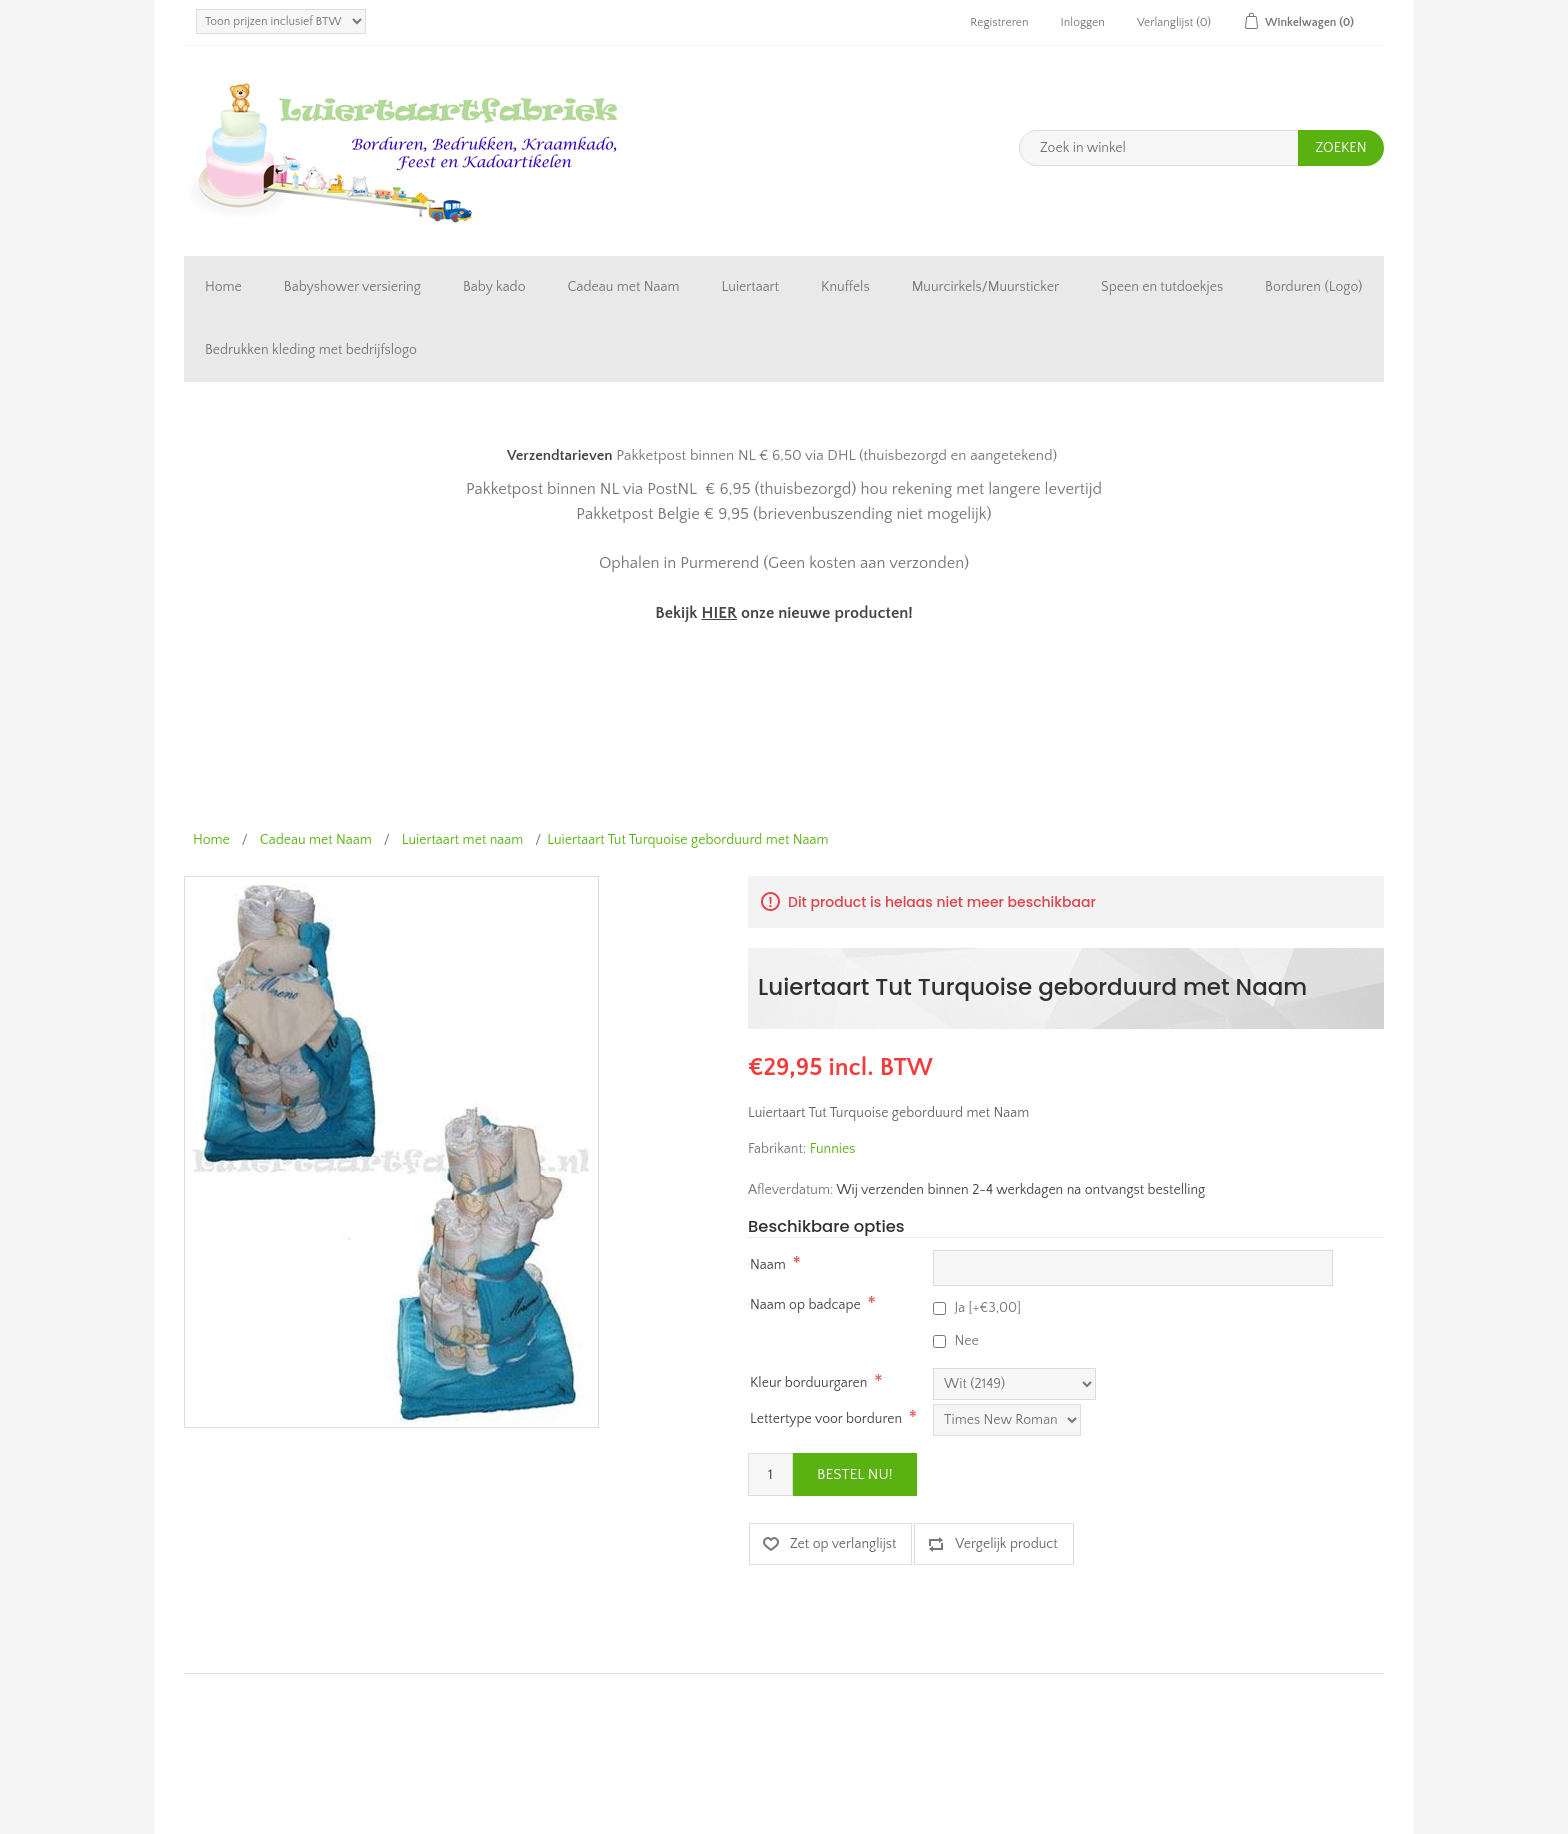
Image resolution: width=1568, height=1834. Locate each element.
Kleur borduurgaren (808, 1383)
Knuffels (845, 287)
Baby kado (494, 287)
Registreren (999, 22)
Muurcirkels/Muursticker (985, 287)
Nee (967, 1341)
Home (223, 287)
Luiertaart (750, 287)
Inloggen (1083, 22)
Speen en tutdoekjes (1162, 287)
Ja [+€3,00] (988, 1308)
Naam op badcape (805, 1305)
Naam (768, 1265)
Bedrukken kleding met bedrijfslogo (311, 350)
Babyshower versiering (352, 287)
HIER (718, 613)
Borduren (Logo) (1313, 287)
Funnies (833, 1149)
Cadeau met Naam (624, 287)
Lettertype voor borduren (826, 1419)
